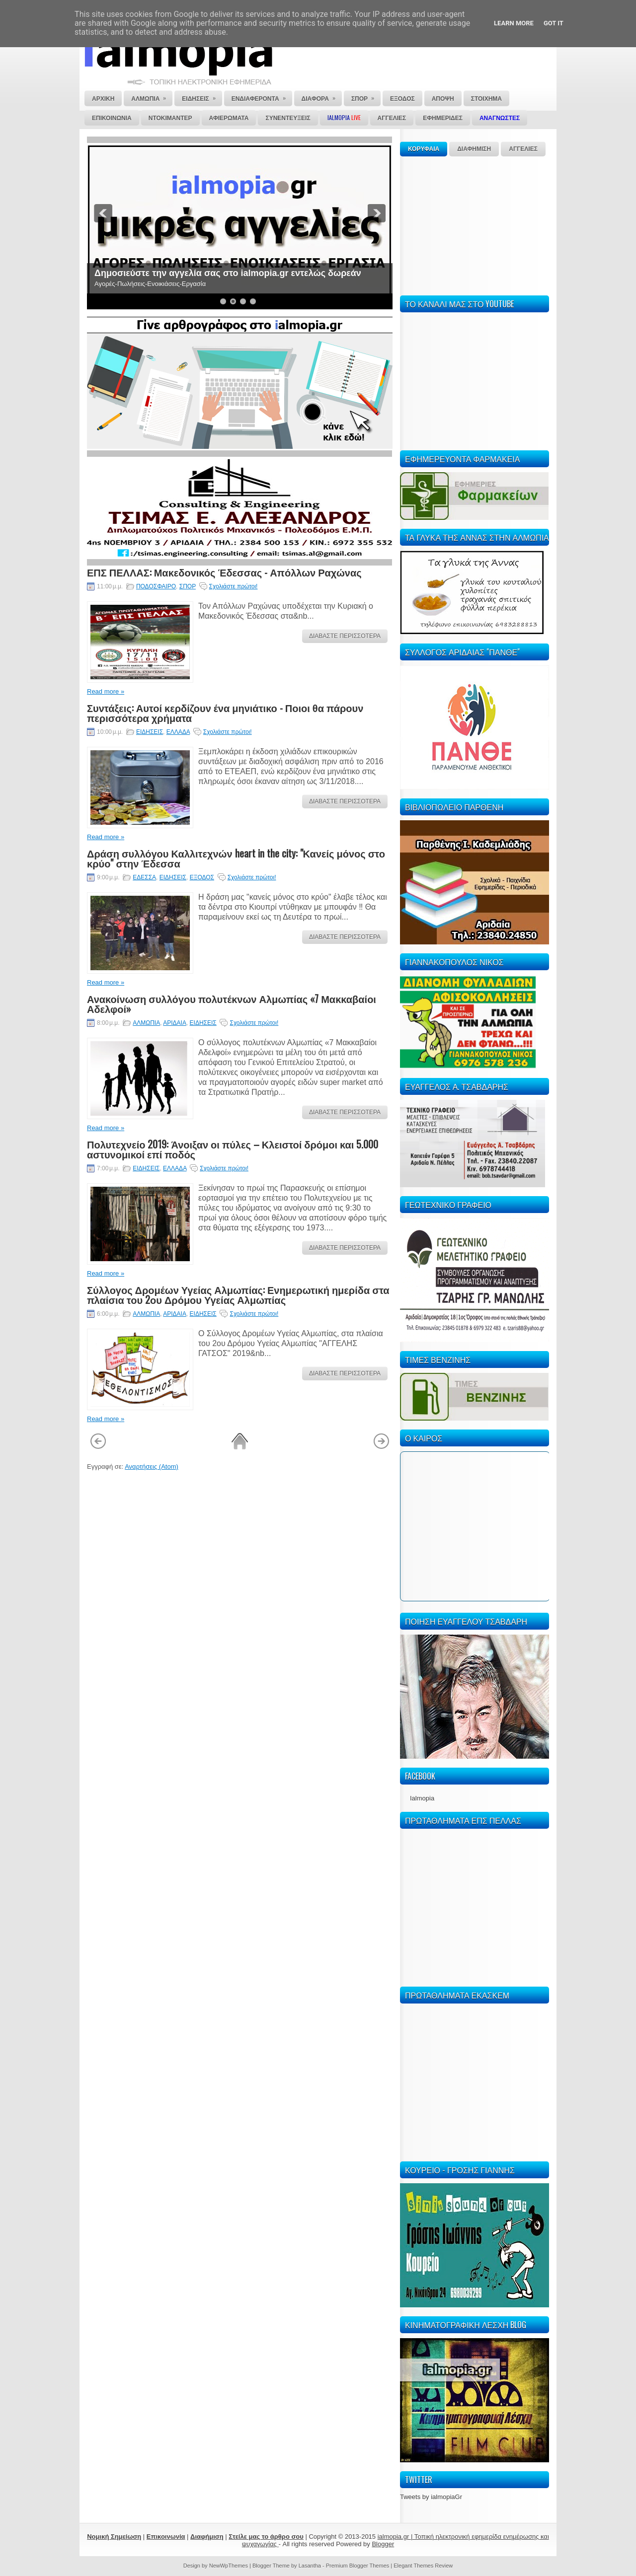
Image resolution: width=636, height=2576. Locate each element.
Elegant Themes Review (423, 2566)
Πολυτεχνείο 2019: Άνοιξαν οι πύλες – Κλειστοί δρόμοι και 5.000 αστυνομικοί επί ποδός (232, 1149)
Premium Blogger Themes (358, 2566)
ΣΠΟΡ (187, 586)
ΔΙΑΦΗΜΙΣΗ (474, 148)
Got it (553, 23)
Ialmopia (422, 1798)
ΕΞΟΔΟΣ (202, 877)
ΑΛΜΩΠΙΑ (146, 1022)
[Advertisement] (474, 224)
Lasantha (310, 2566)
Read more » (105, 691)
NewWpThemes (228, 2566)
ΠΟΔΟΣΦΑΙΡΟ (156, 586)
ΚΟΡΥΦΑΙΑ (423, 148)
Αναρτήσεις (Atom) (151, 1466)
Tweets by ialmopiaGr (431, 2497)
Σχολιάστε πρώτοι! (233, 586)
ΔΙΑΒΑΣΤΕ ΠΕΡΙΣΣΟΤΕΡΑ (345, 636)
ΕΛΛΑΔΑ (178, 731)
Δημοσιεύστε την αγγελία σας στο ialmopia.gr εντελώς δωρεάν (227, 273)
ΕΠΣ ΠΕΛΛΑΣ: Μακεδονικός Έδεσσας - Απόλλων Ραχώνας (224, 572)
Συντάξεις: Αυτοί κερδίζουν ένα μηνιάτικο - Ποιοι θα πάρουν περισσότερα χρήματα (225, 712)
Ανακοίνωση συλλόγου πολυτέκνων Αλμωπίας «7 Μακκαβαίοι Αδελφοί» (231, 1003)
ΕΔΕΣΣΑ (144, 877)
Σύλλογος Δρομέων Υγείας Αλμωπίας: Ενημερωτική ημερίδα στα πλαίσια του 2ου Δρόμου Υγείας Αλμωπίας (238, 1294)
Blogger (383, 2544)
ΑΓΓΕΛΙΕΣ (523, 148)
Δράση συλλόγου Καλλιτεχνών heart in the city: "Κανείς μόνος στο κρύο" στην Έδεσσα (236, 858)
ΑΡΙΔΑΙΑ (174, 1022)
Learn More (514, 23)
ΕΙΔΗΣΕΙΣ (149, 731)
